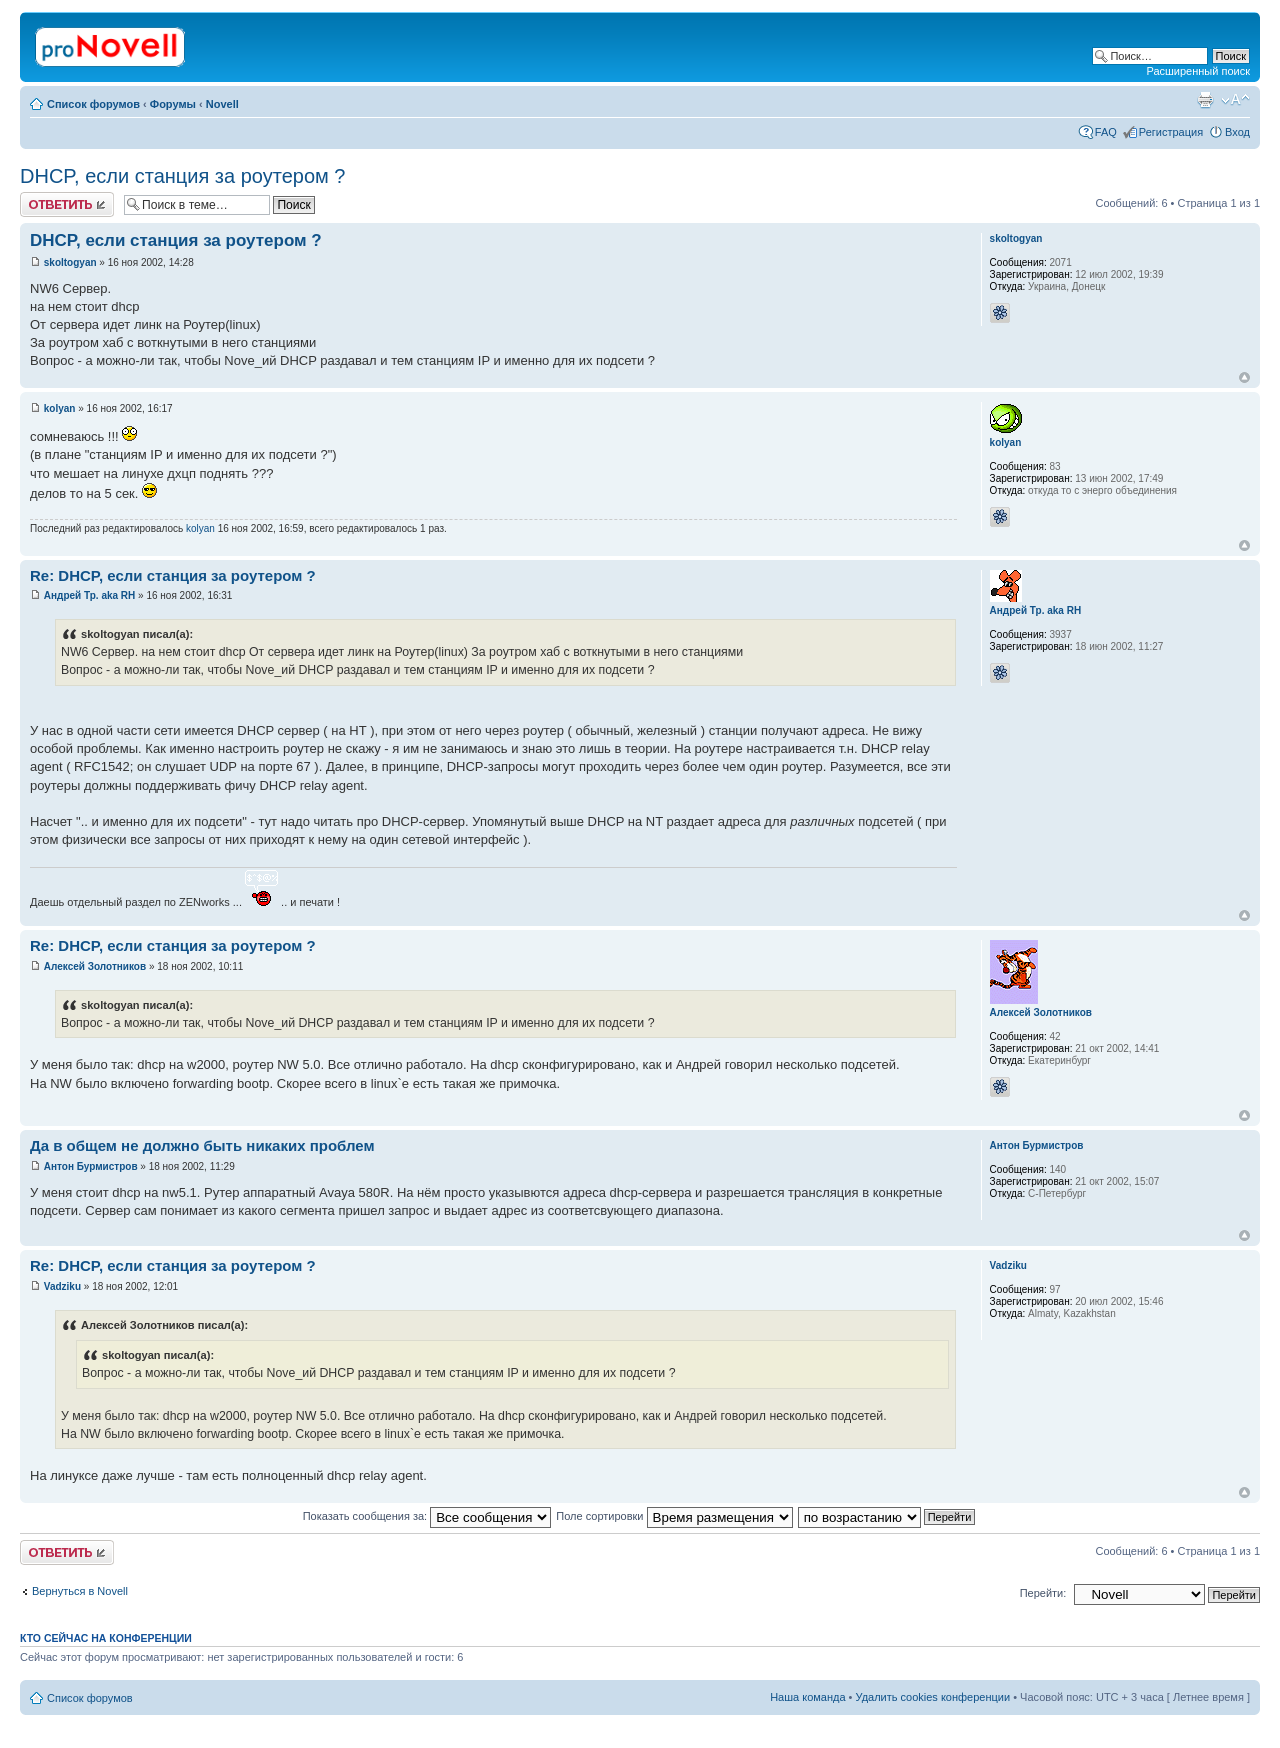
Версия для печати (1205, 100)
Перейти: (1043, 1593)
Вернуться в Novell (80, 1591)
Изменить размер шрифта (1235, 100)
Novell (222, 104)
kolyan (60, 408)
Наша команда (807, 1697)
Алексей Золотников (95, 966)
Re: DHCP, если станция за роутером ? (173, 575)
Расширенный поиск (1198, 71)
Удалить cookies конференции (933, 1697)
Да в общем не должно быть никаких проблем (202, 1145)
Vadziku (62, 1286)
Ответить (67, 204)
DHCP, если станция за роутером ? (182, 176)
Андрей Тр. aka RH (90, 595)
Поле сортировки (674, 1516)
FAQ (1106, 132)
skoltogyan (70, 262)
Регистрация (1171, 132)
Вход (1237, 132)
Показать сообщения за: (427, 1516)
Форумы (173, 104)
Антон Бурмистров (91, 1166)
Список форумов (93, 104)
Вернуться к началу (1244, 377)
